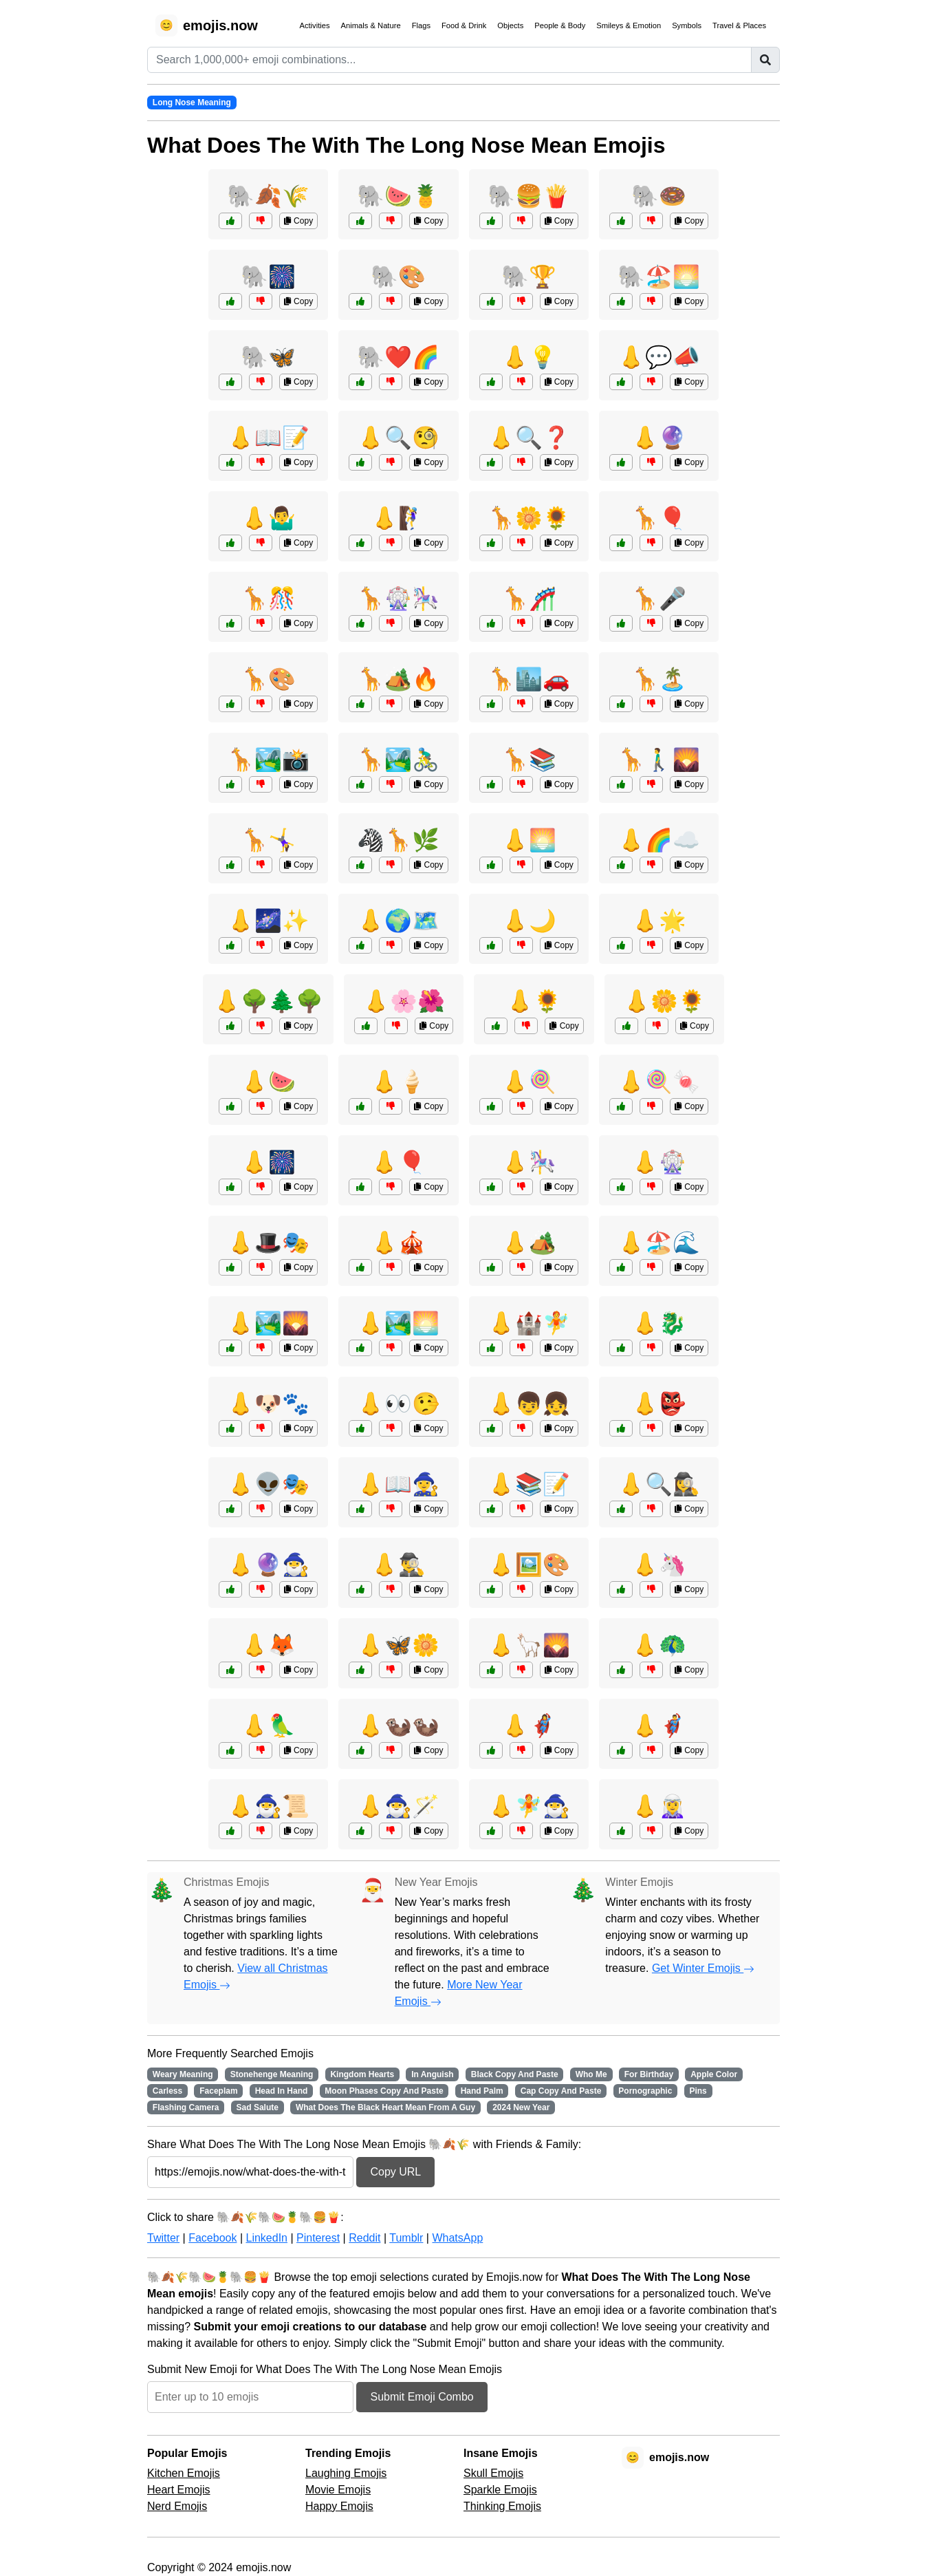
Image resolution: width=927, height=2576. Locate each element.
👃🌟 (658, 920)
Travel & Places (739, 25)
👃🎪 (398, 1242)
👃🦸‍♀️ (528, 1725)
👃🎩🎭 (268, 1242)
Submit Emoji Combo (421, 2397)
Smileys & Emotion (628, 25)
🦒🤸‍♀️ (268, 840)
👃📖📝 (268, 437)
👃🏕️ (528, 1242)
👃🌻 (533, 1001)
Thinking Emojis (502, 2506)
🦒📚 (528, 759)
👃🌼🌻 (664, 1001)
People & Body (559, 25)
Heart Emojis (178, 2490)
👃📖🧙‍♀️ (398, 1484)
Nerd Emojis (177, 2506)
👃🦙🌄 (529, 1645)
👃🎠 (528, 1162)
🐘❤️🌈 (398, 357)
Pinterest (318, 2238)
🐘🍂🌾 (268, 196)
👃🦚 (658, 1645)
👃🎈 (398, 1162)
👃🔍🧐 (398, 437)
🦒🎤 (658, 598)
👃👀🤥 (398, 1403)
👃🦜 (268, 1725)
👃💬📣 (659, 357)
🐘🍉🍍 (398, 196)
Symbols (686, 25)
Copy (298, 221)
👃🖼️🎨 (529, 1564)
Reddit (364, 2238)
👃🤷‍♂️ (268, 518)
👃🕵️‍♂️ (398, 1564)
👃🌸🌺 (403, 1001)
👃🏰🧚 (529, 1323)
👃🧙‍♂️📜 (268, 1806)
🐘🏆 (528, 276)
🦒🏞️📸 (268, 759)
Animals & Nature (371, 25)
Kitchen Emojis (183, 2473)
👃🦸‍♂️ (658, 1725)
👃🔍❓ (529, 437)
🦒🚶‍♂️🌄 (659, 759)
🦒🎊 (268, 598)
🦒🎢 (528, 598)
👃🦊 (268, 1645)
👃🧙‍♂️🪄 (398, 1806)
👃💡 (528, 357)
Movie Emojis (338, 2490)
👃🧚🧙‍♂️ (529, 1806)
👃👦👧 (529, 1403)
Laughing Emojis (345, 2473)
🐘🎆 (268, 276)
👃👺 (658, 1403)
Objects (510, 25)
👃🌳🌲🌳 (268, 1001)
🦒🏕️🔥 (398, 679)
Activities (314, 25)
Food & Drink (463, 25)
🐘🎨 (398, 276)
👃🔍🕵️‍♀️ (659, 1484)
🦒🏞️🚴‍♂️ (398, 759)
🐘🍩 (658, 196)
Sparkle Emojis (500, 2490)
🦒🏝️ (658, 679)
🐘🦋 (268, 357)
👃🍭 (528, 1081)
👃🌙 (528, 920)
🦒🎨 (268, 679)
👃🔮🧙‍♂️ (268, 1564)
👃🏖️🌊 (659, 1242)
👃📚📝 (529, 1484)
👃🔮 (658, 437)
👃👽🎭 (268, 1484)
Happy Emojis (339, 2506)
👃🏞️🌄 (268, 1323)
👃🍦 (398, 1081)
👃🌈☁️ (659, 840)
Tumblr (406, 2238)
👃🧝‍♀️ (658, 1806)
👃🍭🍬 (659, 1081)
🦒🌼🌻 (529, 518)
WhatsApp (457, 2238)
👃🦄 (658, 1564)
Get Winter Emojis (703, 1968)
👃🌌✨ (268, 920)
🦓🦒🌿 (398, 840)
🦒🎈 (658, 518)
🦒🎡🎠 (398, 598)
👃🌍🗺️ (398, 920)
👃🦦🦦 (398, 1725)
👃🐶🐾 (268, 1403)
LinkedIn (266, 2238)
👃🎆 (268, 1162)
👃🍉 (268, 1081)
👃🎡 (658, 1162)
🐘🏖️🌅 (659, 276)
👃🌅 (528, 840)
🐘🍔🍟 (529, 196)
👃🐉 (658, 1323)
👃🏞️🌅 (398, 1323)
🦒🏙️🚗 (529, 679)
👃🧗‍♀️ (398, 518)
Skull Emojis (493, 2473)
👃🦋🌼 (398, 1645)
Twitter (163, 2238)
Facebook (212, 2238)
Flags (421, 25)
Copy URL (395, 2172)
